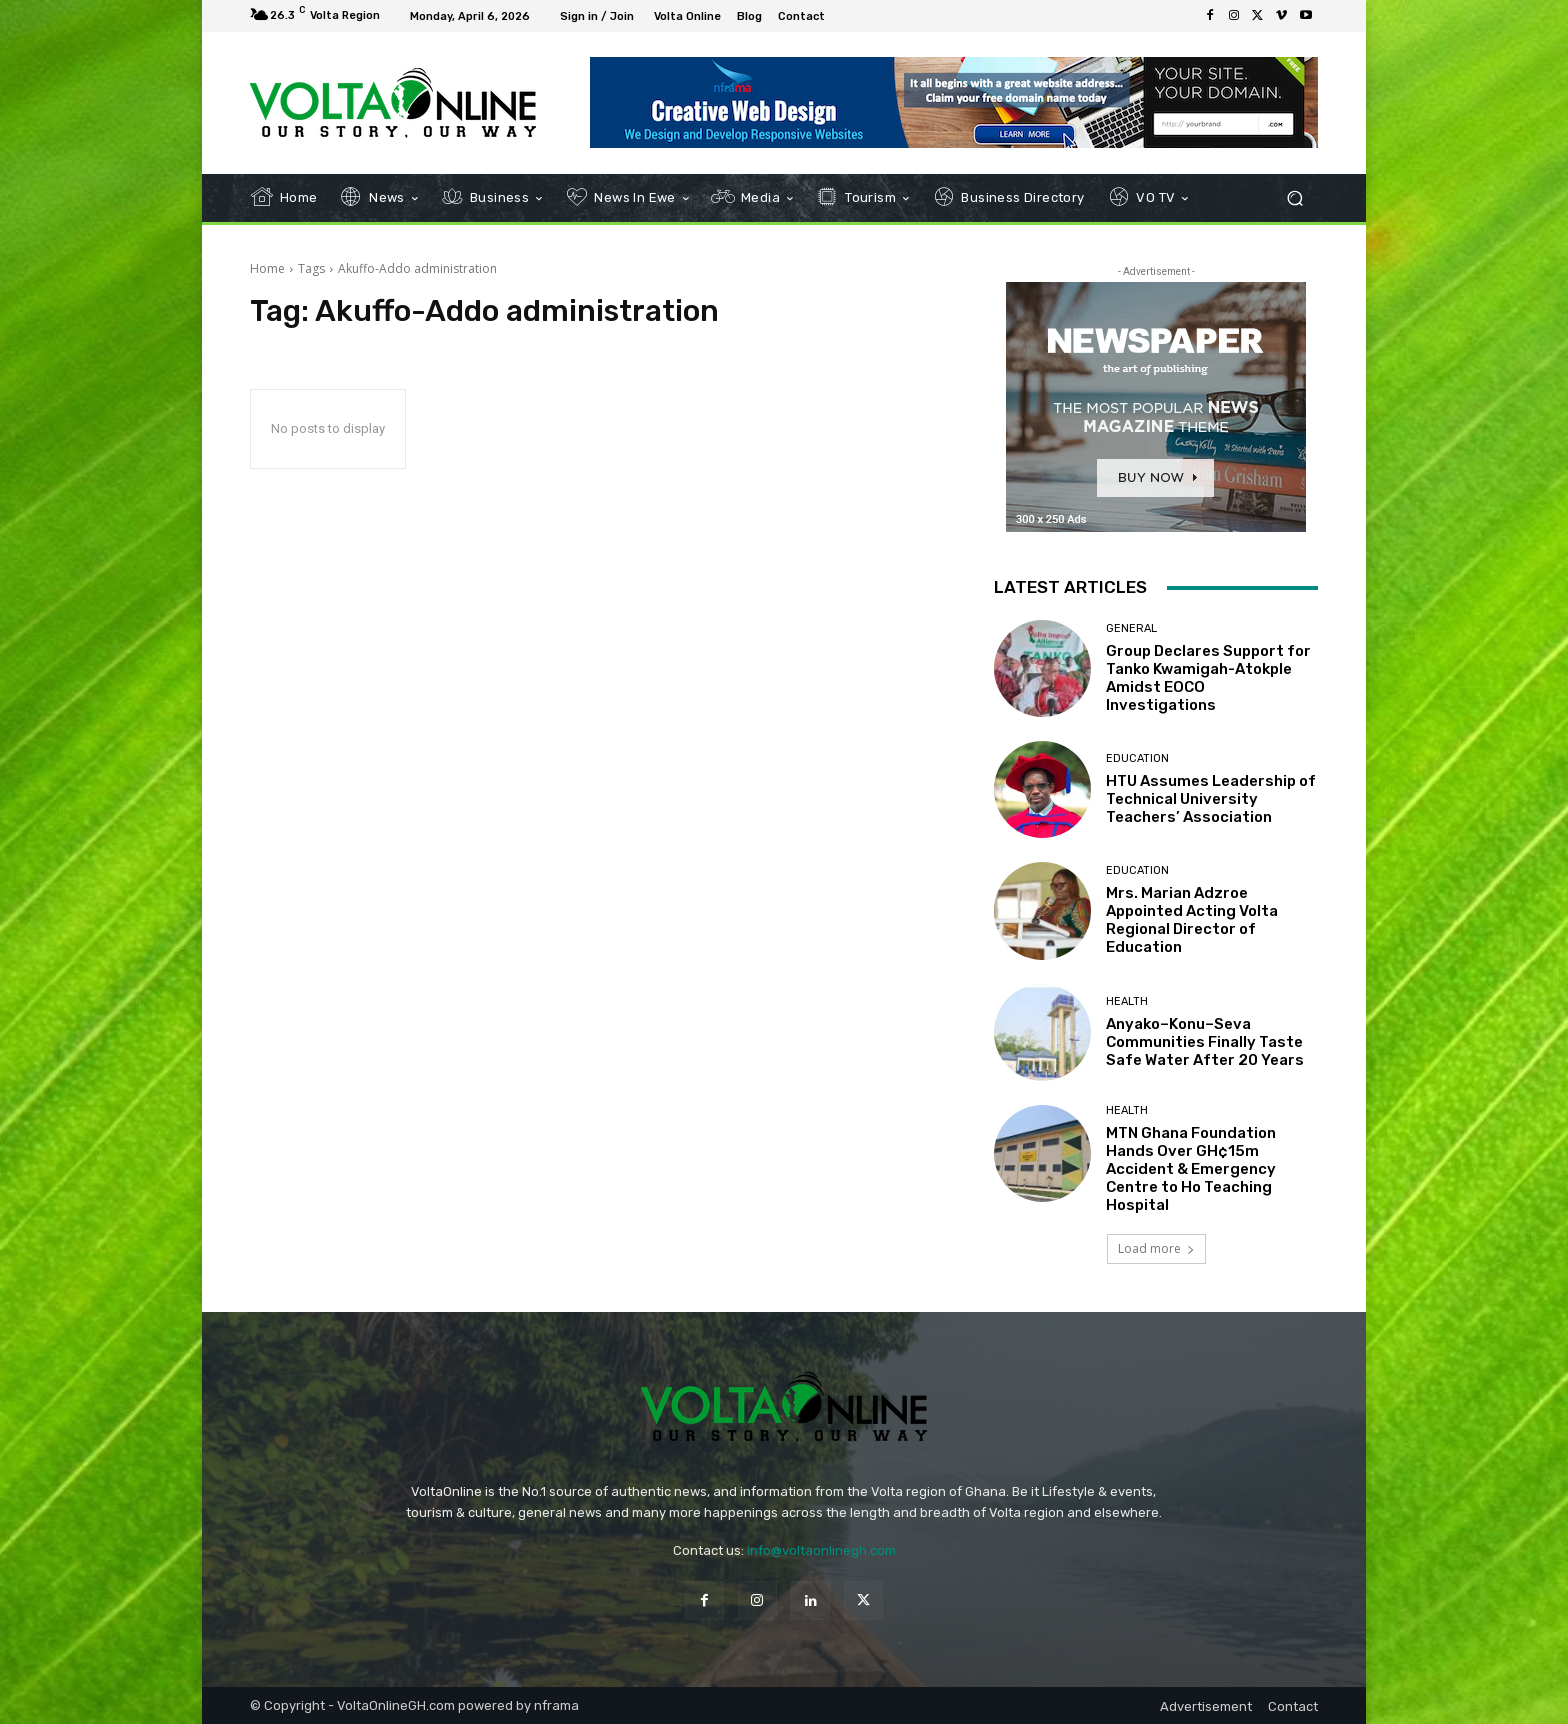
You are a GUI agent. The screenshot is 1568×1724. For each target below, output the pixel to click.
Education (1137, 758)
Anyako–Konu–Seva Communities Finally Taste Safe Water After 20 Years (1205, 1042)
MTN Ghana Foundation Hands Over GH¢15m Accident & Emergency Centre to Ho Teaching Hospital (1191, 1169)
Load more (1156, 1248)
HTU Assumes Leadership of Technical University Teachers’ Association (1211, 799)
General (1131, 628)
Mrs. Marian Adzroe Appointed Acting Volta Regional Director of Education (1192, 920)
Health (1127, 1001)
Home (267, 268)
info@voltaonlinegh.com (821, 1550)
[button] (1294, 198)
